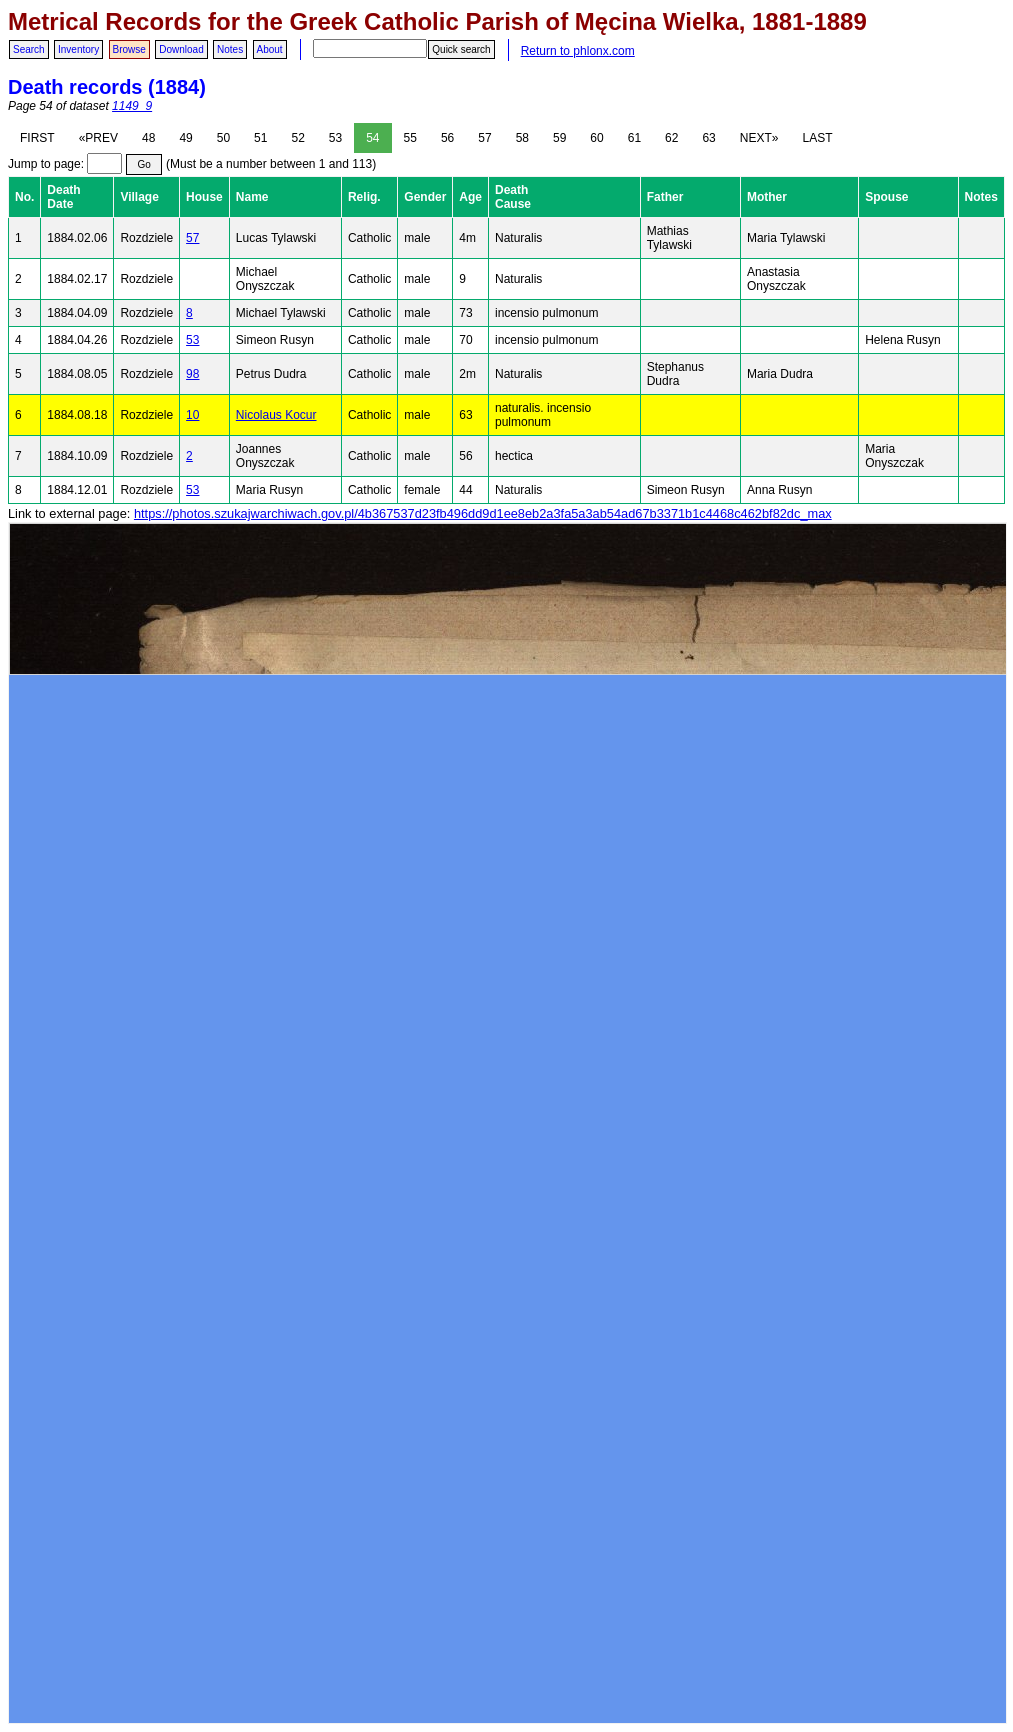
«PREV (98, 138)
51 (260, 138)
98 (192, 374)
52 (297, 138)
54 (372, 138)
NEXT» (759, 138)
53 (335, 138)
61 (634, 138)
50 (223, 138)
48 (148, 138)
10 (192, 415)
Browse (129, 49)
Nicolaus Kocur (276, 415)
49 (185, 138)
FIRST (37, 138)
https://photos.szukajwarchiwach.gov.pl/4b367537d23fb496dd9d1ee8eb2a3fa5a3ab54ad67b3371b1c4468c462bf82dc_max (483, 513)
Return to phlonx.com (578, 51)
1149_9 (132, 106)
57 (484, 138)
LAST (817, 138)
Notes (230, 49)
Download (181, 49)
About (270, 49)
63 (708, 138)
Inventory (78, 49)
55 (410, 138)
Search (29, 49)
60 (596, 138)
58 (522, 138)
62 (671, 138)
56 (447, 138)
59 (559, 138)
